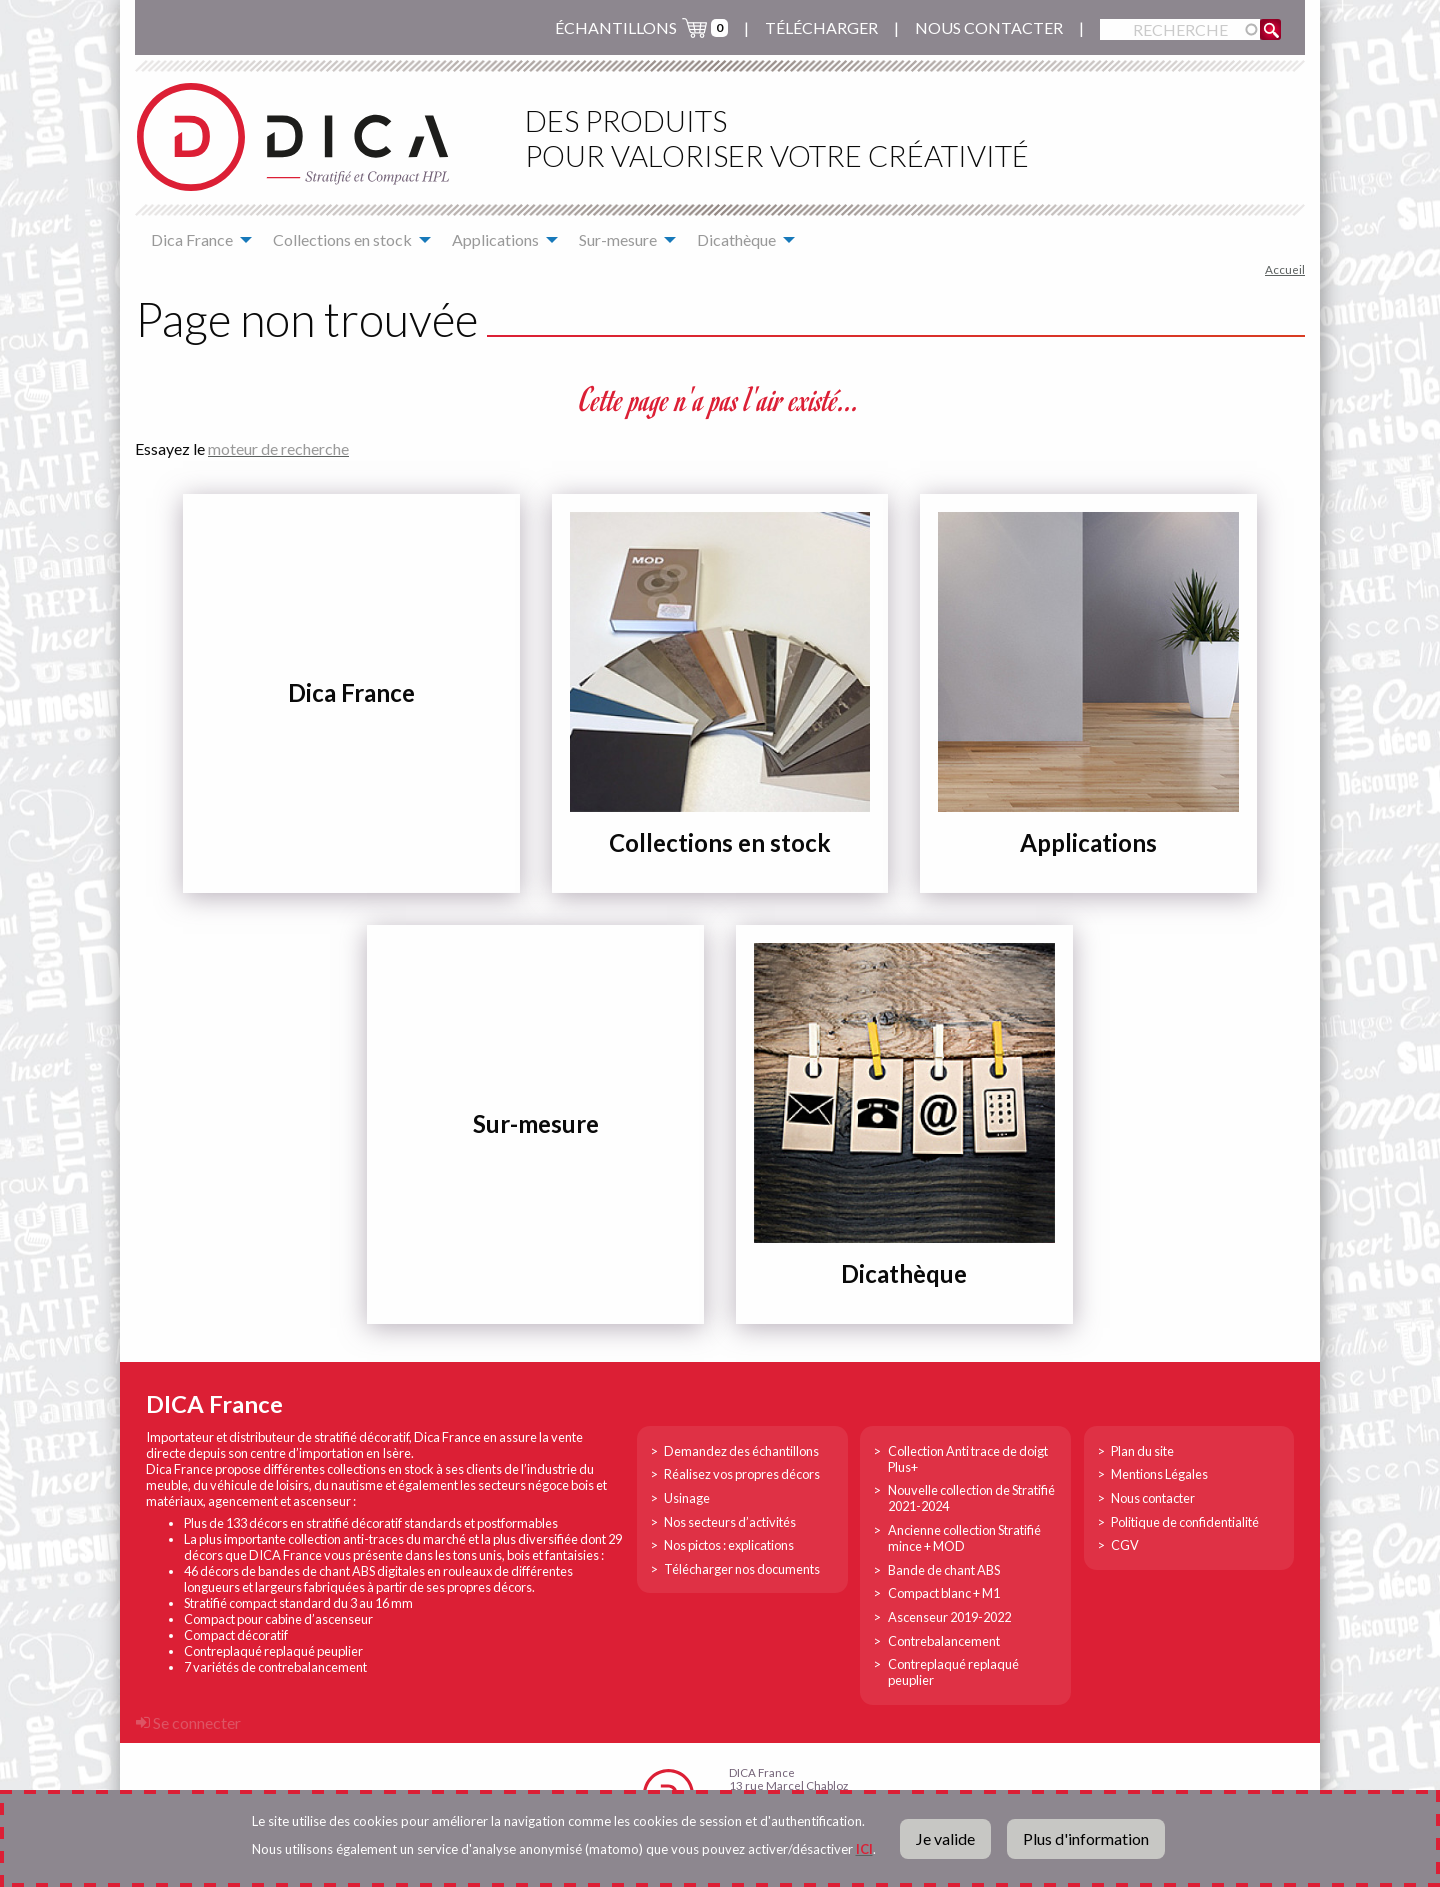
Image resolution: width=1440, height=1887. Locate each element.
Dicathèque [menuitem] (736, 239)
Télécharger (821, 27)
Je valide (945, 1838)
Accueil (1285, 269)
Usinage (687, 1498)
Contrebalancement (944, 1641)
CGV (1125, 1545)
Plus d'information (1086, 1838)
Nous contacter (989, 27)
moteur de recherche (278, 448)
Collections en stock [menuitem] (342, 239)
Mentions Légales (1159, 1474)
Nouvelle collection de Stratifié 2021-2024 (971, 1498)
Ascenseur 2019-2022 (949, 1617)
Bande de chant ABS (944, 1570)
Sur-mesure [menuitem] (618, 239)
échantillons (616, 27)
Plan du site (1142, 1451)
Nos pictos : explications (729, 1545)
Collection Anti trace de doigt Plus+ (968, 1459)
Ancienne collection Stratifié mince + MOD (964, 1538)
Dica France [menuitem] (192, 239)
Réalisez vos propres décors (742, 1474)
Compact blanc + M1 (944, 1593)
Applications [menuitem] (495, 239)
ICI (864, 1849)
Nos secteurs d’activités (730, 1522)
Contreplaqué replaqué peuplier (953, 1672)
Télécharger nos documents (742, 1569)
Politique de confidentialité (1185, 1522)
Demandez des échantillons (741, 1451)
